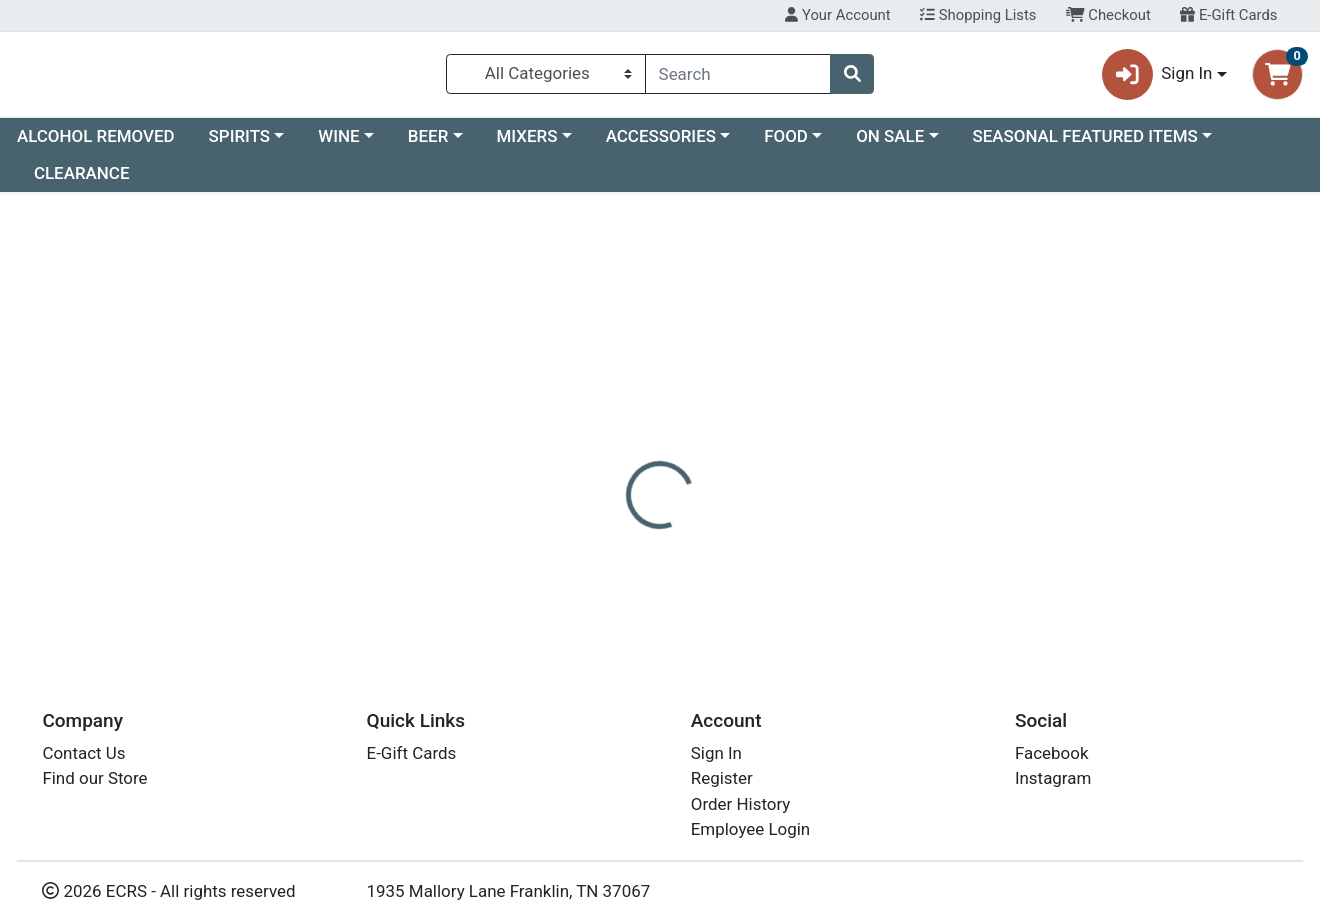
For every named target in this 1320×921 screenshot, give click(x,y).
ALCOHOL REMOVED (96, 144)
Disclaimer (700, 460)
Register (722, 778)
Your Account (837, 15)
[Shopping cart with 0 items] (1277, 78)
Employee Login (750, 829)
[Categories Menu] (546, 78)
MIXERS (527, 144)
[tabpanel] (935, 548)
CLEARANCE (82, 182)
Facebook (1052, 753)
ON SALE (890, 144)
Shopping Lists (978, 15)
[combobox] (738, 78)
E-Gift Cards (1228, 15)
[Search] (738, 78)
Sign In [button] (1157, 78)
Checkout (1108, 15)
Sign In (716, 753)
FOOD (786, 144)
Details (606, 460)
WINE (338, 144)
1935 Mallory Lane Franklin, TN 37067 (509, 891)
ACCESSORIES (661, 144)
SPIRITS (240, 144)
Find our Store (94, 778)
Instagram (1053, 778)
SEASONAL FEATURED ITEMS (1084, 144)
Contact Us (83, 753)
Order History (741, 804)
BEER (428, 144)
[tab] (606, 460)
